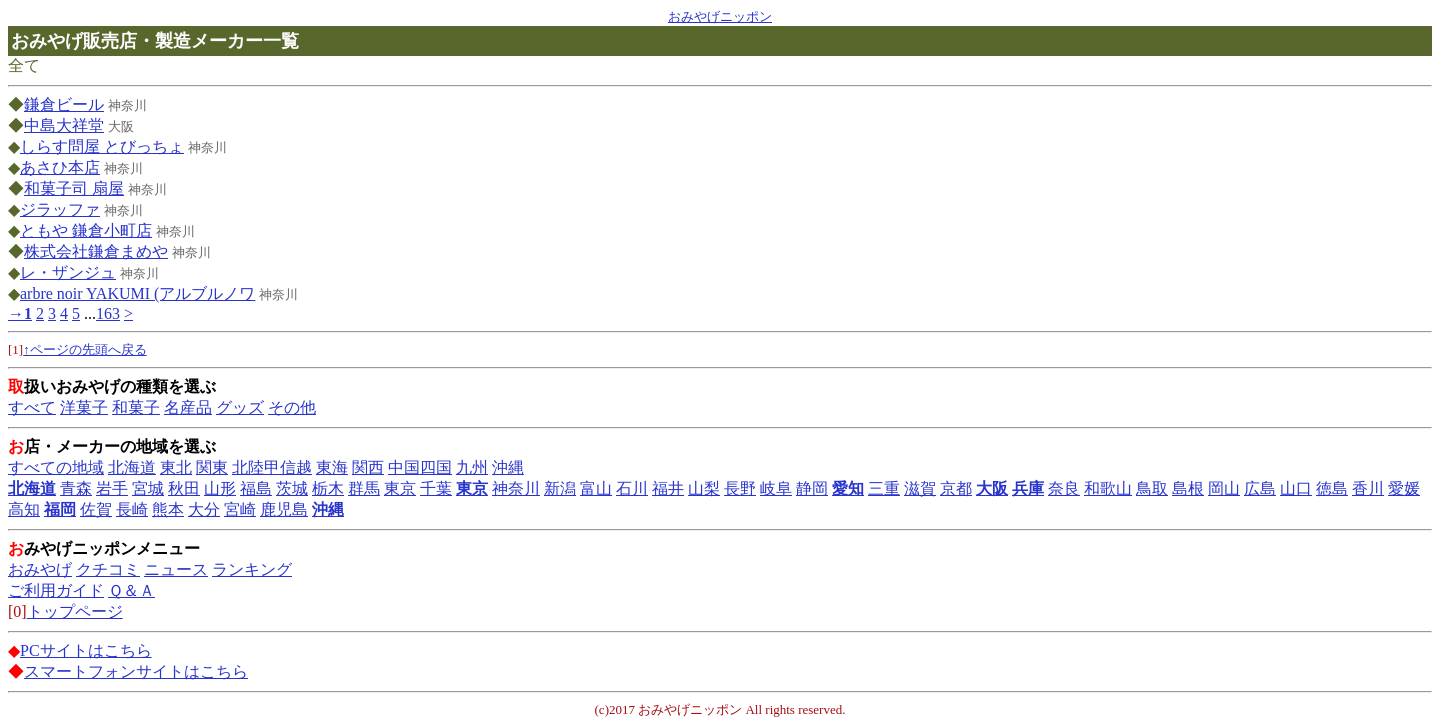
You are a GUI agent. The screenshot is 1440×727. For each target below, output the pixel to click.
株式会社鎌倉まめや (96, 251)
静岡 (812, 488)
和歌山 (1108, 488)
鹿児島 (284, 509)
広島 (1260, 488)
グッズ (240, 407)
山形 (220, 488)
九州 (472, 467)
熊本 (168, 509)
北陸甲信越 (272, 467)
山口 (1296, 488)
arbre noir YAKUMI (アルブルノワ (137, 293)
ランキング (252, 569)
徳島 (1332, 488)
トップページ (75, 611)
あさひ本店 (60, 167)
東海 (332, 467)
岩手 (112, 488)
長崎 (132, 509)
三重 (884, 488)
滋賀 (920, 488)
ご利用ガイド (56, 590)
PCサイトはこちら (86, 650)
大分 (204, 509)
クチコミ (108, 569)
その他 (292, 407)
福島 (256, 488)
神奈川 (516, 488)
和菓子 (136, 407)
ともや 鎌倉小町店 (86, 230)
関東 (212, 467)
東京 (400, 488)
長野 (740, 488)
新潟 (560, 488)
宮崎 (240, 509)
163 (108, 313)
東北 (176, 467)
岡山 (1224, 488)
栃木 (328, 488)
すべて (32, 407)
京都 (956, 488)
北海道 (132, 467)
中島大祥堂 (64, 125)
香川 (1368, 488)
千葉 (436, 488)
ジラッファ (60, 209)
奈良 (1064, 488)
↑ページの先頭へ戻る (85, 349)
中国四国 (420, 467)
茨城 (292, 488)
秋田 (184, 488)
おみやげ (40, 569)
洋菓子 (84, 407)
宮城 (148, 488)
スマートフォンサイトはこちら (136, 671)
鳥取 (1152, 488)
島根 (1188, 488)
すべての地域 (56, 467)
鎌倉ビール (64, 104)
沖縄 (508, 467)
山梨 (704, 488)
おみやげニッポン (720, 16)
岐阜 (776, 488)
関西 (368, 467)
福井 (668, 488)
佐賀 (96, 509)
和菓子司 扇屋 (74, 188)
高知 (24, 509)
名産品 (188, 407)
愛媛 (1404, 488)
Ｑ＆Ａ (131, 590)
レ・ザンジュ (68, 272)
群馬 (364, 488)
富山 (596, 488)
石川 (632, 488)
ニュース (176, 569)
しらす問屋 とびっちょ (102, 146)
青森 (76, 488)
